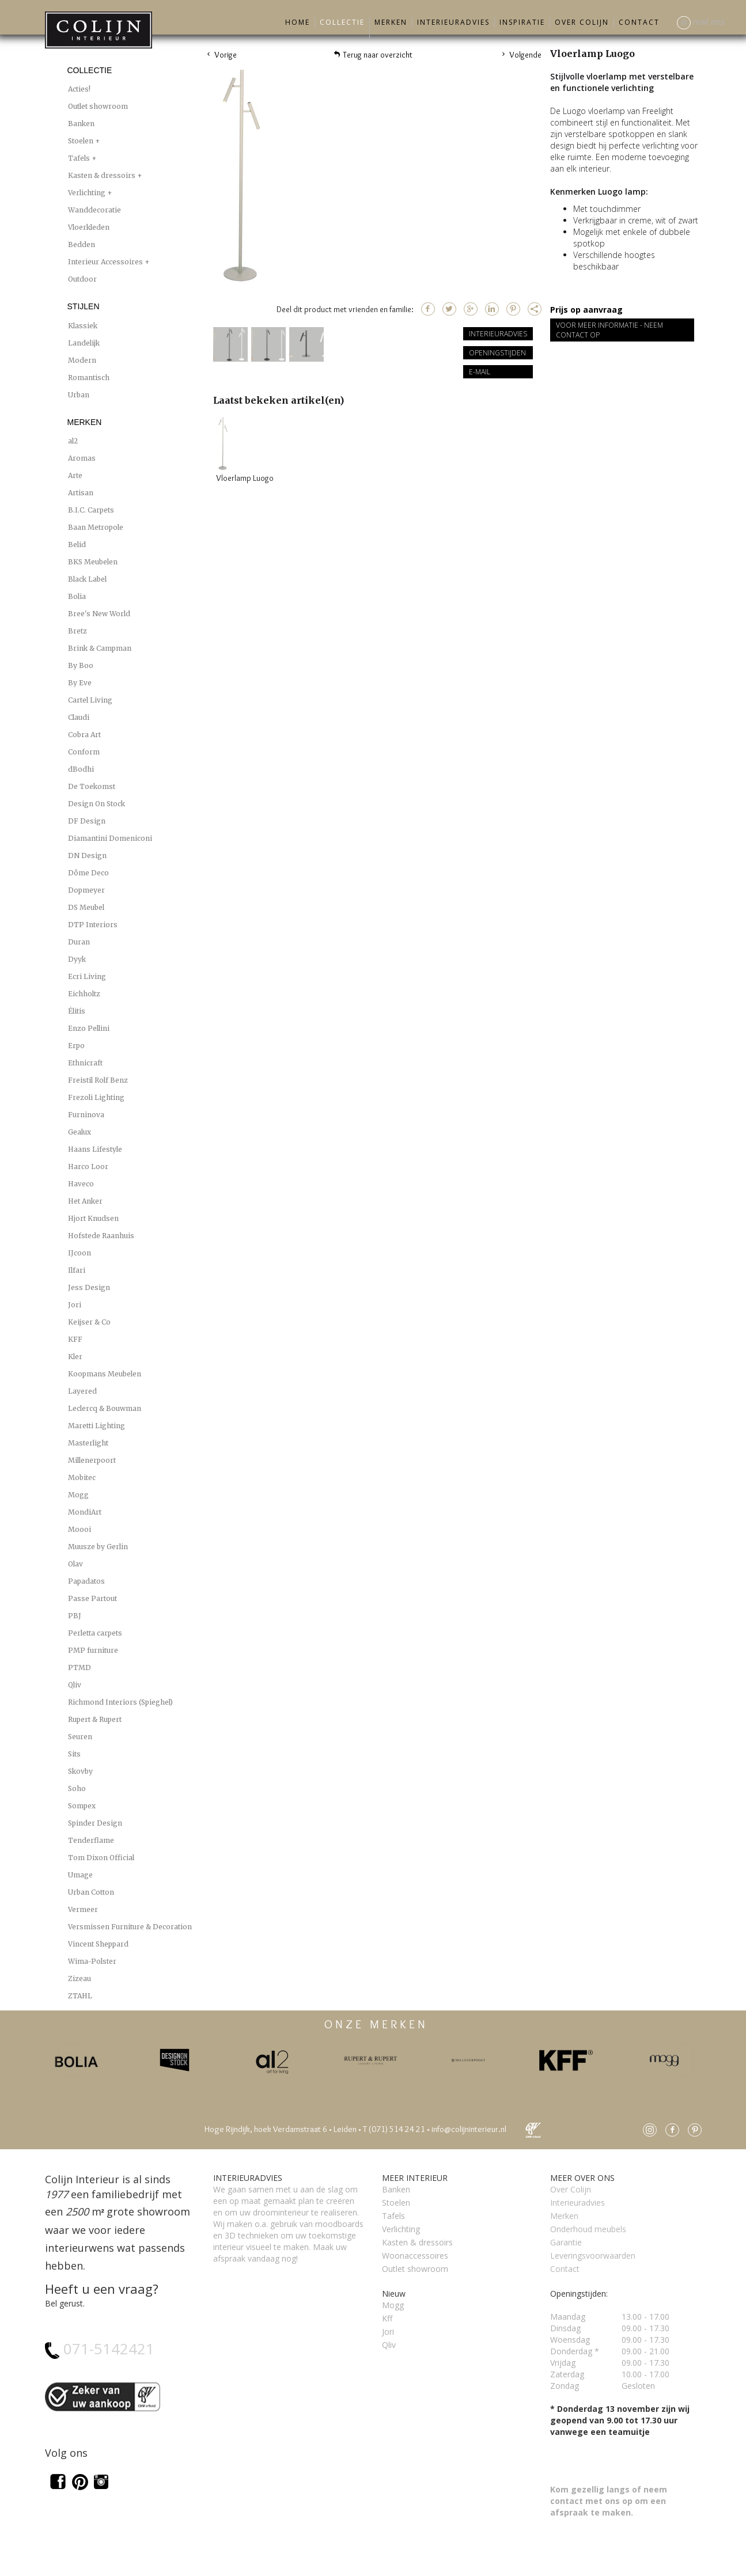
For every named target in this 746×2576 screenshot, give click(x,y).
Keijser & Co (89, 1322)
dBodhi (81, 769)
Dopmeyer (86, 890)
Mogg (78, 1494)
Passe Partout (92, 1598)
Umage (80, 1875)
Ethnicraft (85, 1063)
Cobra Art (84, 734)
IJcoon (79, 1253)
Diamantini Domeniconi (110, 838)
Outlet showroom (98, 106)
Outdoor (82, 279)
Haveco (81, 1183)
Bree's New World (99, 613)
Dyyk (77, 959)
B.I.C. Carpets (91, 510)
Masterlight (88, 1443)
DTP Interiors (93, 924)
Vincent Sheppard (98, 1944)
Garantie (566, 2242)
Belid (77, 544)
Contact (639, 22)
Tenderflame (91, 1840)
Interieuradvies (453, 22)
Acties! (79, 89)
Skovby (80, 1771)
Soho (77, 1788)
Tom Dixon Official (101, 1857)
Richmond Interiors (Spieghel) (120, 1702)
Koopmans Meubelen (104, 1373)
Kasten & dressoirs (102, 175)
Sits (74, 1754)
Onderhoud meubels (588, 2229)
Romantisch (88, 377)
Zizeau (79, 1978)
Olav (75, 1564)
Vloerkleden (88, 227)
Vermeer (83, 1909)
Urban (78, 394)
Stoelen (81, 140)
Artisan (80, 492)
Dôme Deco (88, 872)
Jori (74, 1304)
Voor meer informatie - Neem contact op (609, 330)
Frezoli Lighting (96, 1097)
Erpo (76, 1045)
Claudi (78, 717)
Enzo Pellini (88, 1028)
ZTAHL (80, 1995)
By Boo (80, 665)
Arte (75, 475)
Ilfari (76, 1270)
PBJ (74, 1615)
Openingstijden (497, 353)
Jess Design (89, 1287)
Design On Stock (96, 803)
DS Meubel (86, 907)
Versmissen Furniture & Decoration (130, 1926)
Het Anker (85, 1201)
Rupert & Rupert (95, 1719)
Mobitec (82, 1477)
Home (297, 22)
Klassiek (82, 325)
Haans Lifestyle (95, 1149)
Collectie (342, 22)
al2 (73, 441)
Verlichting (87, 192)
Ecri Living (87, 976)
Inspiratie (522, 22)
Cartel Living (90, 700)
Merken (390, 22)
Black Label (87, 579)
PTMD (79, 1667)
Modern (82, 360)
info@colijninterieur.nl (468, 2129)
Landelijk (84, 343)
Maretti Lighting (96, 1425)
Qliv (74, 1684)
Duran (79, 942)
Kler (75, 1356)
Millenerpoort (92, 1460)
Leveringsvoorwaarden (592, 2255)
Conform (84, 752)
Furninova (86, 1114)
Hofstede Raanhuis (101, 1235)
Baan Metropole (95, 527)
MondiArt (84, 1512)
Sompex (82, 1805)
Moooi (79, 1529)
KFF (75, 1339)
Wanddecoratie (94, 210)
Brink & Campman (99, 648)
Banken (81, 123)
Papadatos (86, 1581)
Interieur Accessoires (106, 261)
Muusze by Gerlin (98, 1546)
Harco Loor (88, 1166)
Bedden (81, 244)
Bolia (77, 596)
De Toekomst (91, 786)
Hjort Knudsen (93, 1218)
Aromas (82, 458)
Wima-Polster (92, 1961)
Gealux (79, 1132)
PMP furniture (93, 1650)
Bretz (77, 631)
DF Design (86, 821)
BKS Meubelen (93, 561)
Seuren (80, 1736)
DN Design (87, 855)
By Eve (80, 682)
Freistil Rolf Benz (98, 1080)
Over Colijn (582, 22)
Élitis (76, 1011)
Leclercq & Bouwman (104, 1408)
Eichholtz (84, 993)
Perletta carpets (95, 1633)
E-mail (479, 372)
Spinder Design (95, 1823)
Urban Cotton (91, 1892)
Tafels (80, 158)
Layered (82, 1391)
